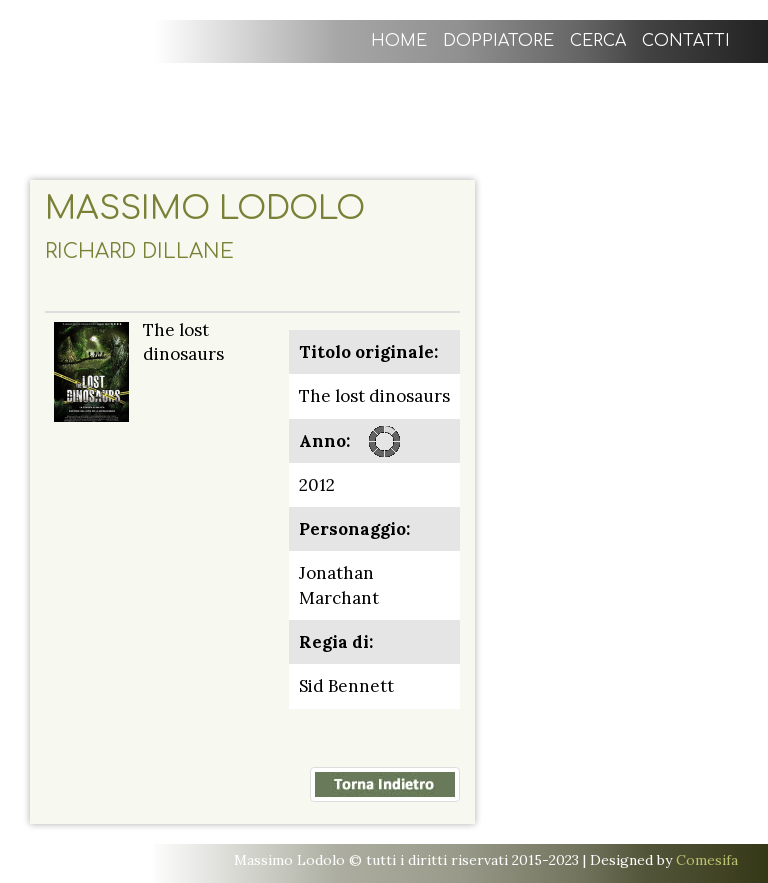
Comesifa (707, 860)
